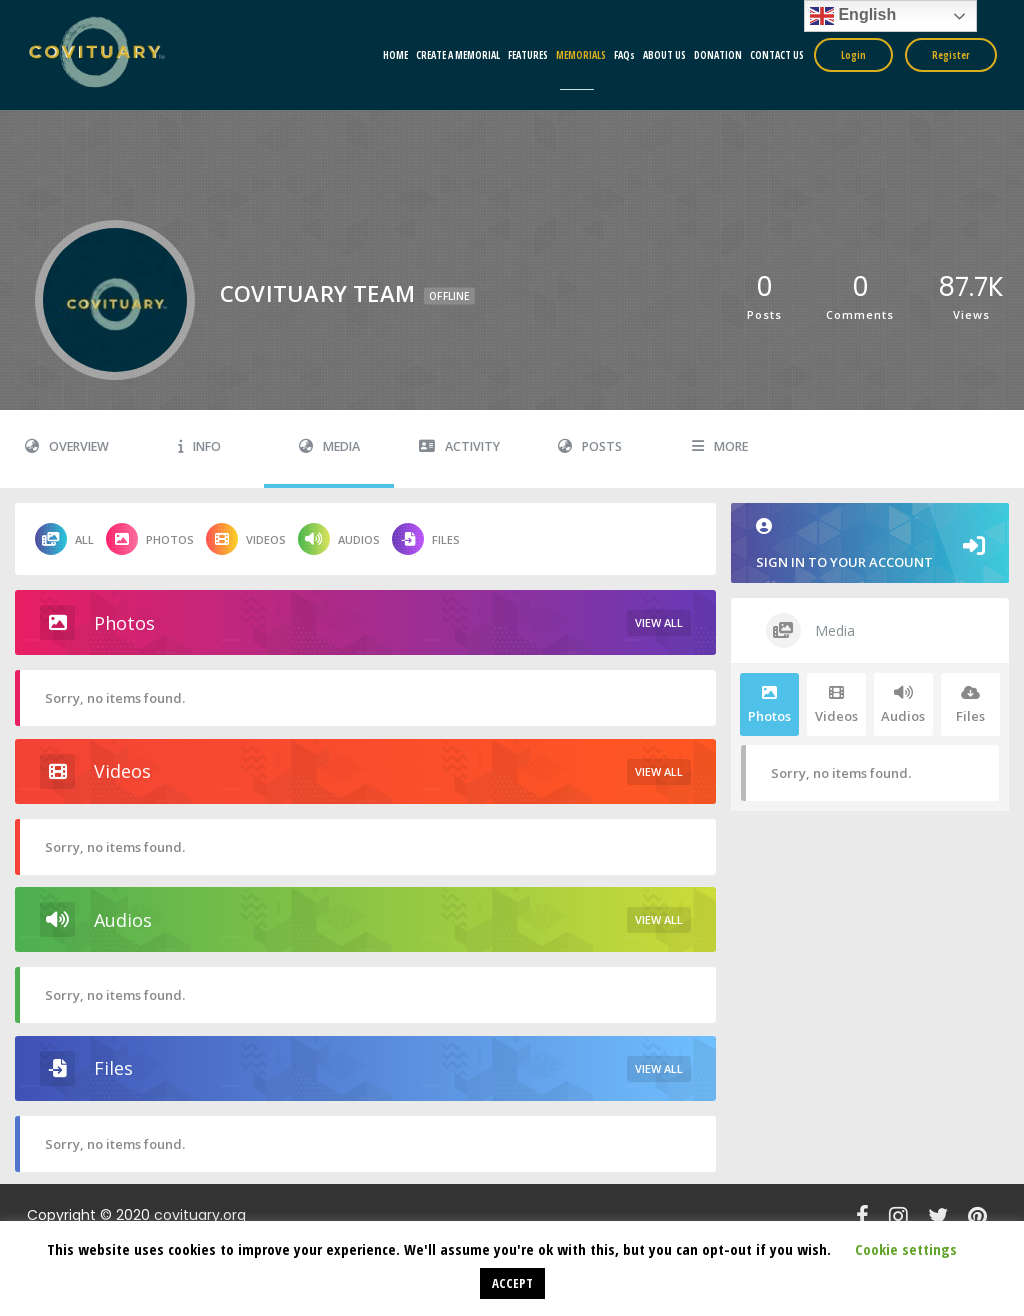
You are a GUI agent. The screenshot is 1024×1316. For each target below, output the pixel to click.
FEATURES (528, 55)
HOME (395, 55)
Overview (67, 446)
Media (329, 446)
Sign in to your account (870, 544)
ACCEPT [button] (512, 1283)
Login (853, 55)
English (853, 16)
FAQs (624, 55)
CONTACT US (777, 55)
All (64, 539)
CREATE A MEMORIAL (458, 55)
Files (426, 539)
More (720, 446)
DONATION (718, 55)
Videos (246, 539)
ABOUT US (664, 55)
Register (951, 55)
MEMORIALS (581, 55)
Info (199, 446)
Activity (459, 446)
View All (659, 622)
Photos (150, 539)
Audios (339, 539)
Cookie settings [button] (906, 1249)
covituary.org (200, 1215)
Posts (590, 446)
